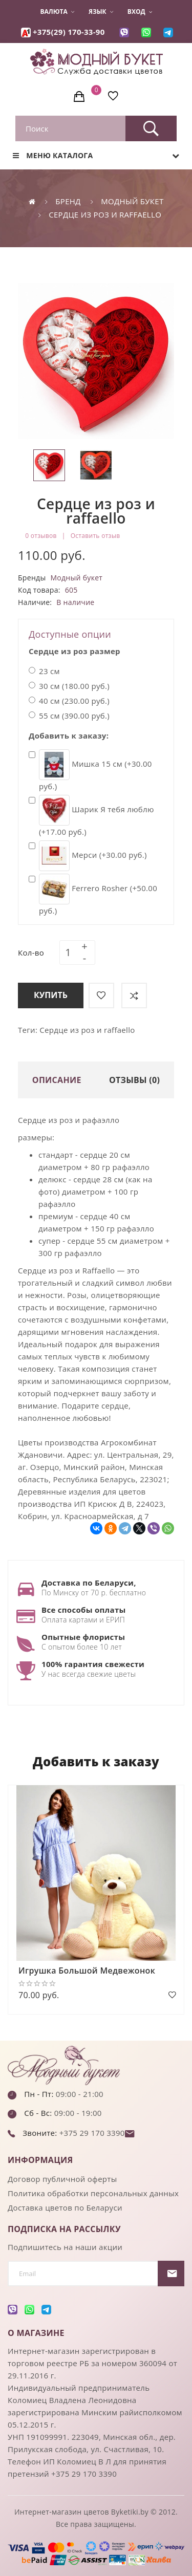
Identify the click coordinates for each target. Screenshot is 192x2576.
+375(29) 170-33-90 (69, 32)
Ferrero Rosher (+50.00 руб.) (93, 895)
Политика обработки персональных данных (93, 2193)
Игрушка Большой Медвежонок (86, 1970)
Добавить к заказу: (69, 735)
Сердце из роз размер (74, 651)
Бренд (67, 201)
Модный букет (132, 201)
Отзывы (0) (134, 1080)
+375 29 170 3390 (91, 2133)
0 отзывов (41, 535)
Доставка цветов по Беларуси (65, 2207)
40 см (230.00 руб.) (69, 701)
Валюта (57, 12)
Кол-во (31, 952)
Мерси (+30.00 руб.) (88, 855)
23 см (44, 671)
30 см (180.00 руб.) (69, 686)
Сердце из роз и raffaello (105, 214)
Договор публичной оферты (62, 2179)
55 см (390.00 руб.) (69, 715)
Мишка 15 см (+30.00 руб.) (90, 770)
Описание (56, 1080)
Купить (51, 995)
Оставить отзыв (95, 535)
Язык (101, 12)
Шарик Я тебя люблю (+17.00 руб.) (91, 816)
